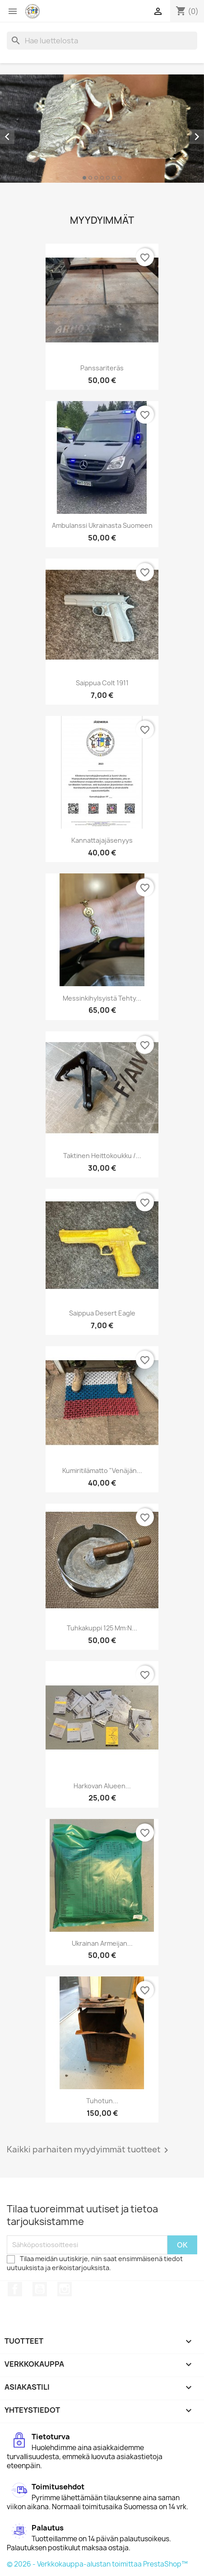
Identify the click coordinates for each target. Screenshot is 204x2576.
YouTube (39, 2289)
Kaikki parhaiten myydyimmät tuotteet (89, 2150)
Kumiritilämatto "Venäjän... (102, 1470)
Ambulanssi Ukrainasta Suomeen (102, 525)
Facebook (15, 2289)
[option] (102, 128)
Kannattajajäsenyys (102, 840)
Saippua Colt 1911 (102, 683)
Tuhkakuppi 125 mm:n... (102, 1628)
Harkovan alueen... (102, 1786)
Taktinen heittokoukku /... (102, 1155)
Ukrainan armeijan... (102, 1943)
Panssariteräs (102, 368)
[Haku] (102, 41)
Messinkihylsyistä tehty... (102, 998)
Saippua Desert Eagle (102, 1313)
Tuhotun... (102, 2100)
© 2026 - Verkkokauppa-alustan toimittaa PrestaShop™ (97, 2564)
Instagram (64, 2289)
